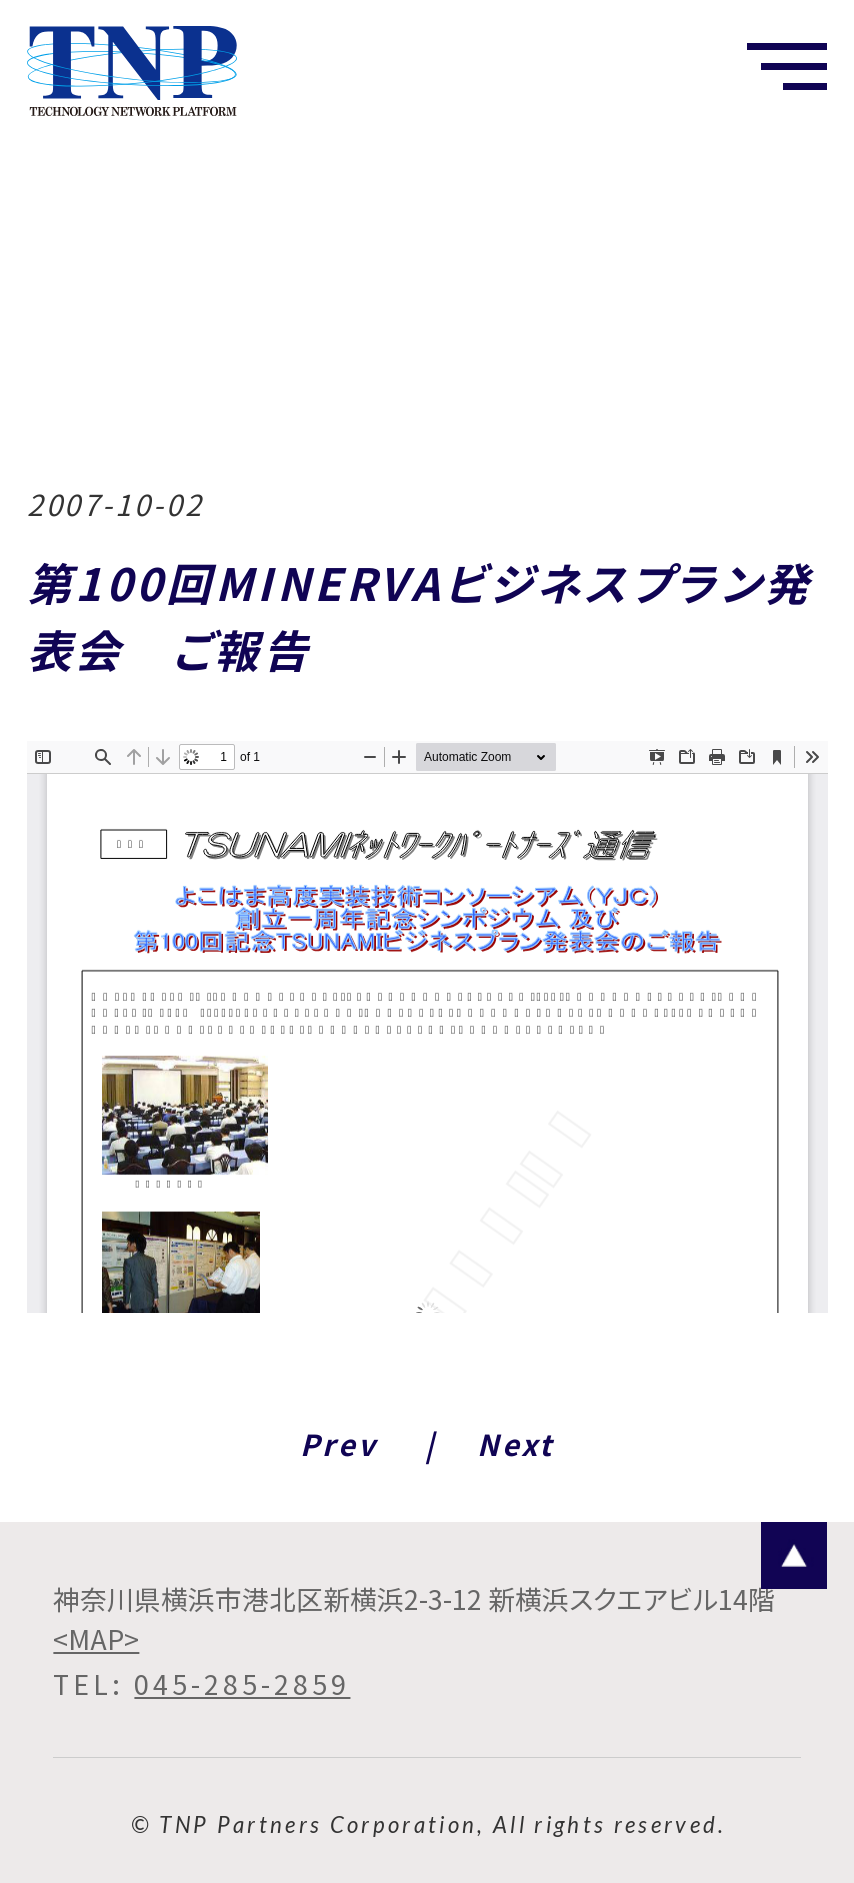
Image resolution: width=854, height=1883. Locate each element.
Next (515, 1443)
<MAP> (96, 1639)
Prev (339, 1443)
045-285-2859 (242, 1684)
